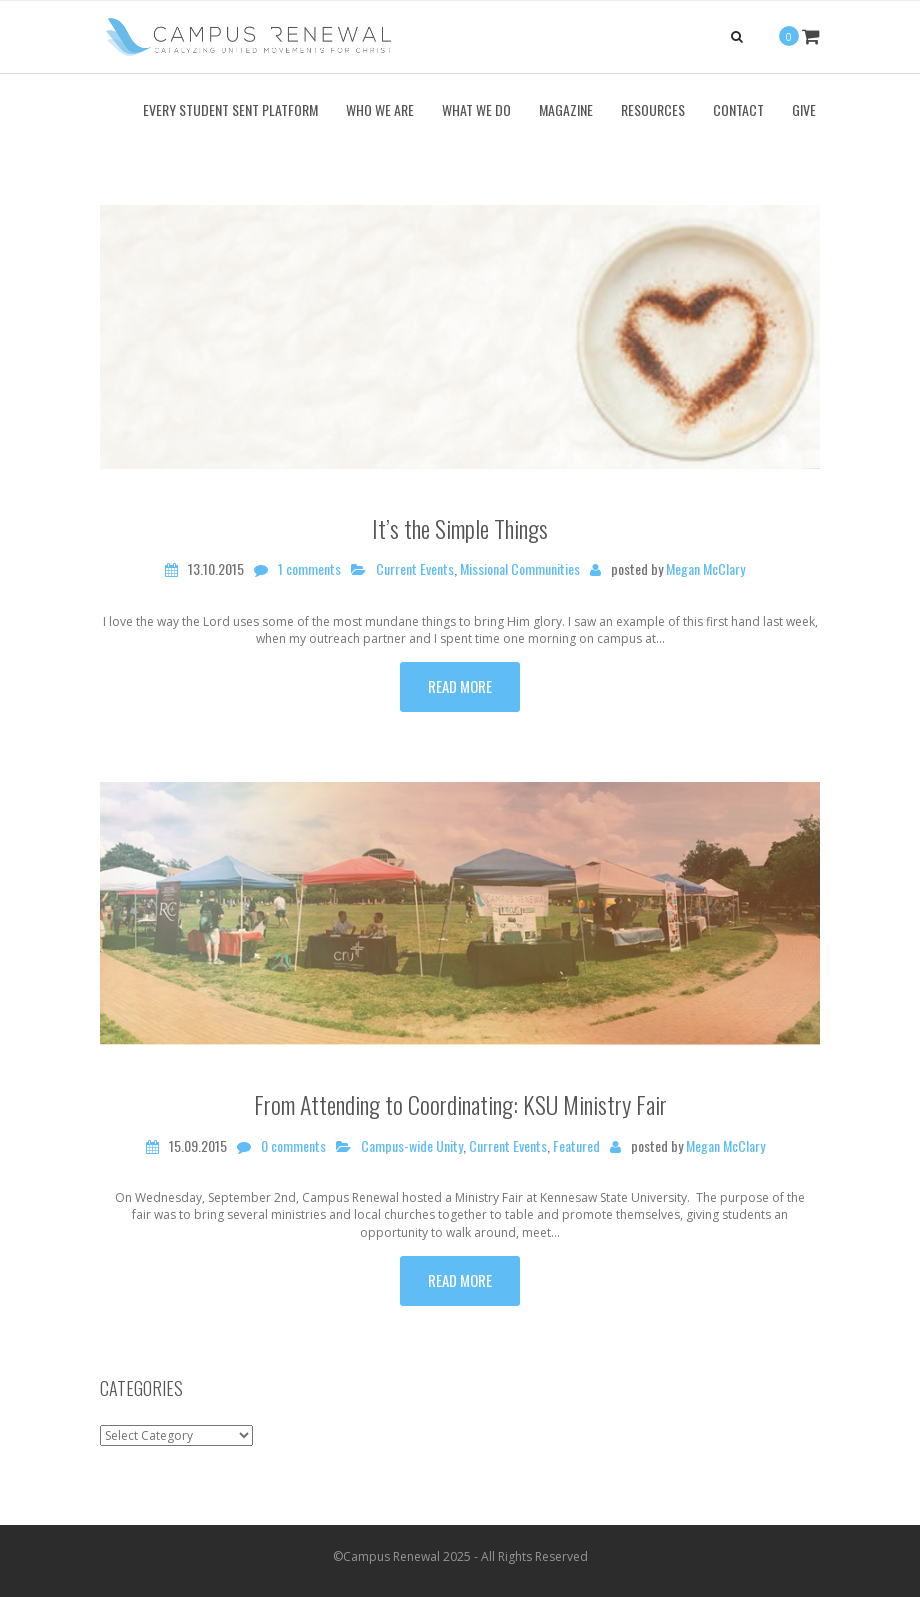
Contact (738, 109)
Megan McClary (705, 569)
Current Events (415, 569)
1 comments (309, 569)
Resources (653, 109)
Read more (460, 686)
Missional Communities (520, 569)
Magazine (566, 109)
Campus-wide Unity (412, 1146)
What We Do (476, 109)
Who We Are (380, 109)
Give (804, 109)
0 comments (293, 1146)
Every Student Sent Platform (230, 109)
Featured (576, 1146)
